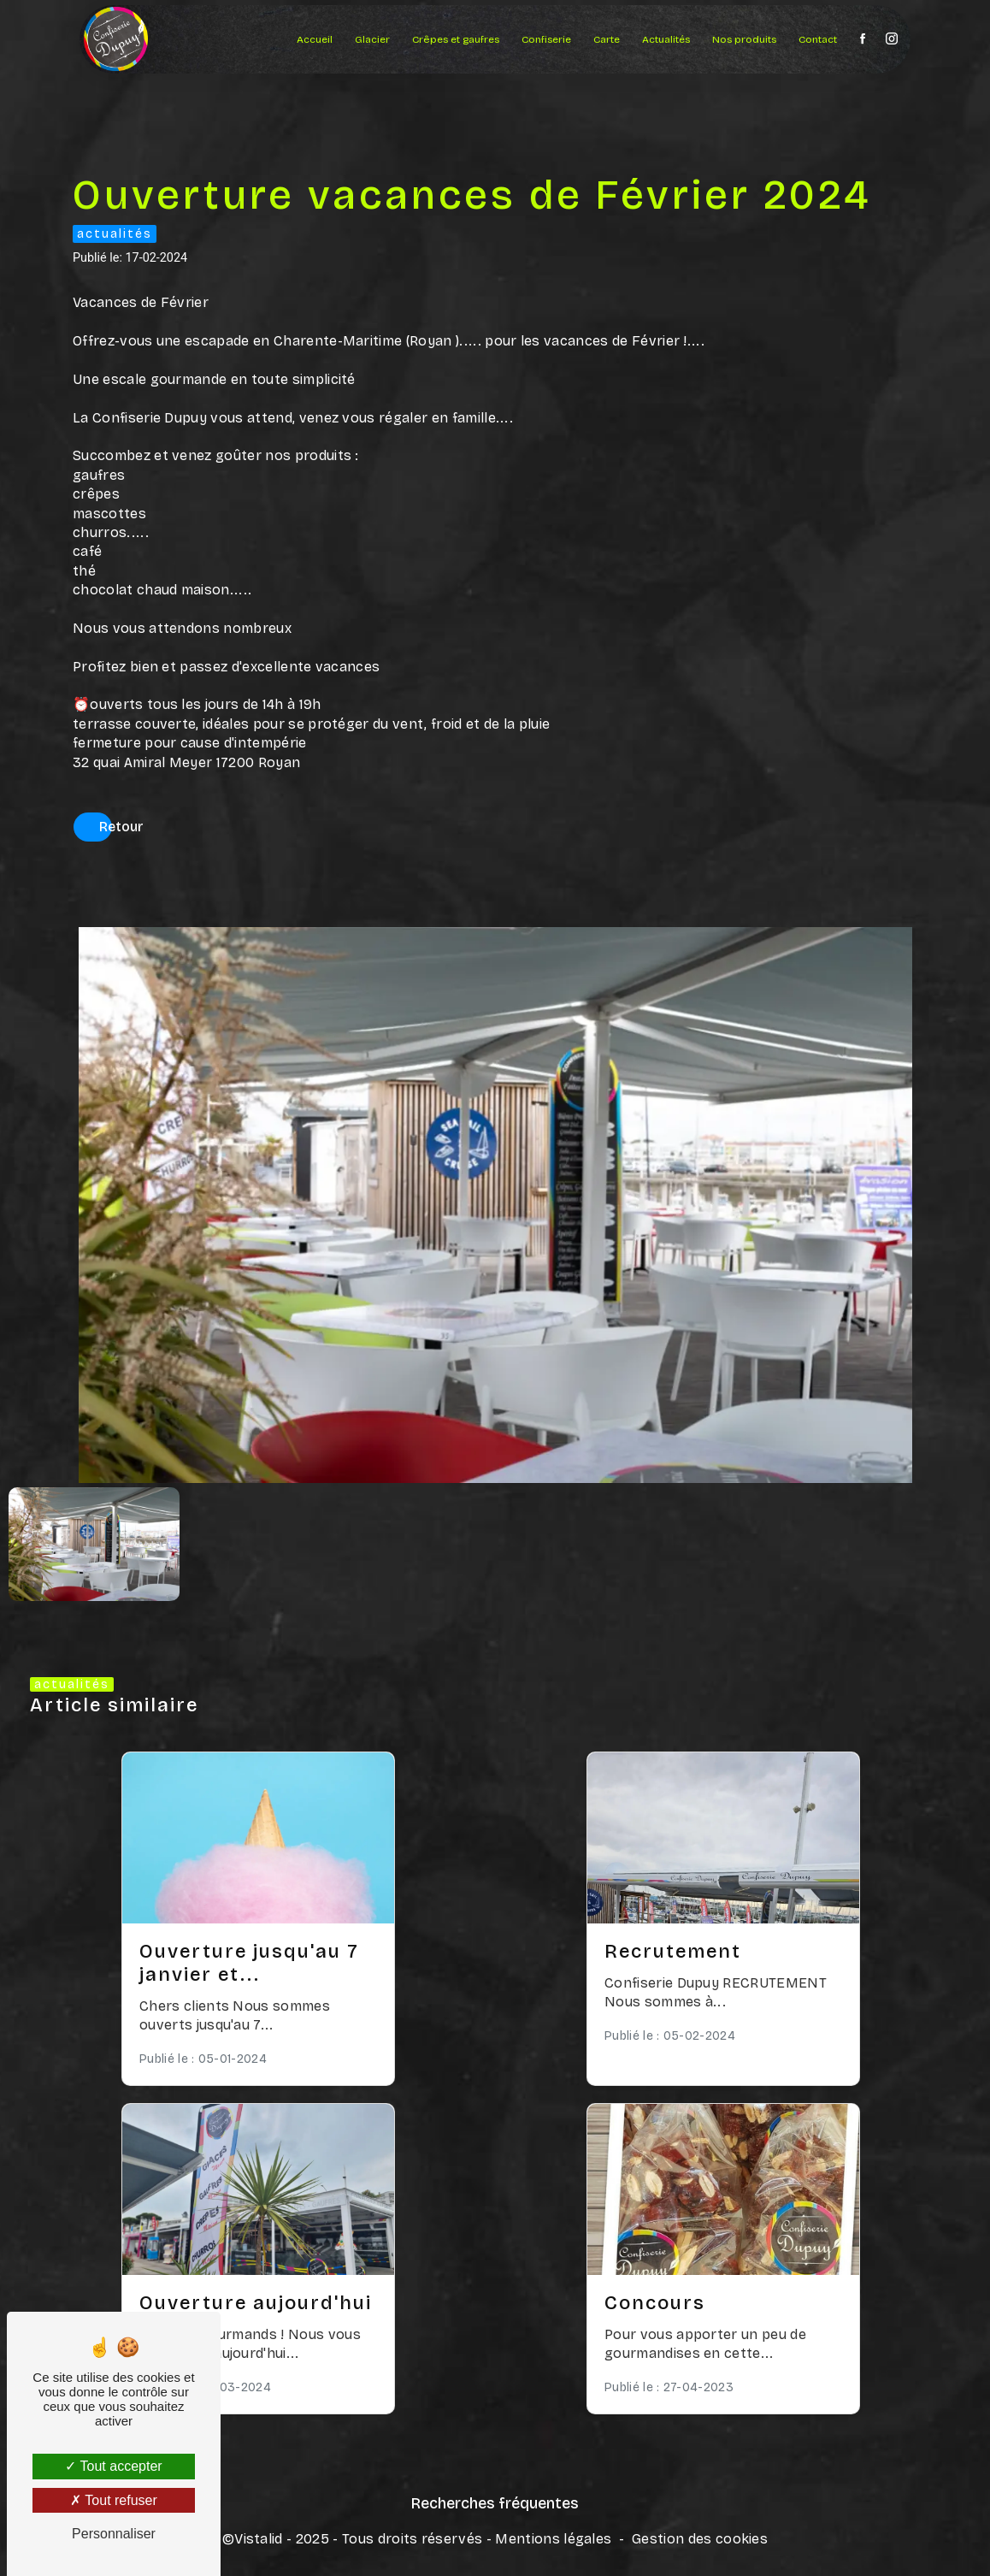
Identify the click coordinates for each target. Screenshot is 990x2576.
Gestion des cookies (700, 2539)
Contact (817, 39)
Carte (606, 39)
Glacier (372, 39)
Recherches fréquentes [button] (495, 2504)
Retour (121, 826)
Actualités (666, 39)
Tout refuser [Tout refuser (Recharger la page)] (113, 2500)
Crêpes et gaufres (455, 39)
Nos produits (744, 39)
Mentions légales (553, 2539)
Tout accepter (113, 2466)
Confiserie (546, 39)
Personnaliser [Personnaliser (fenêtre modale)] (114, 2533)
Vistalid (258, 2539)
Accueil (315, 39)
